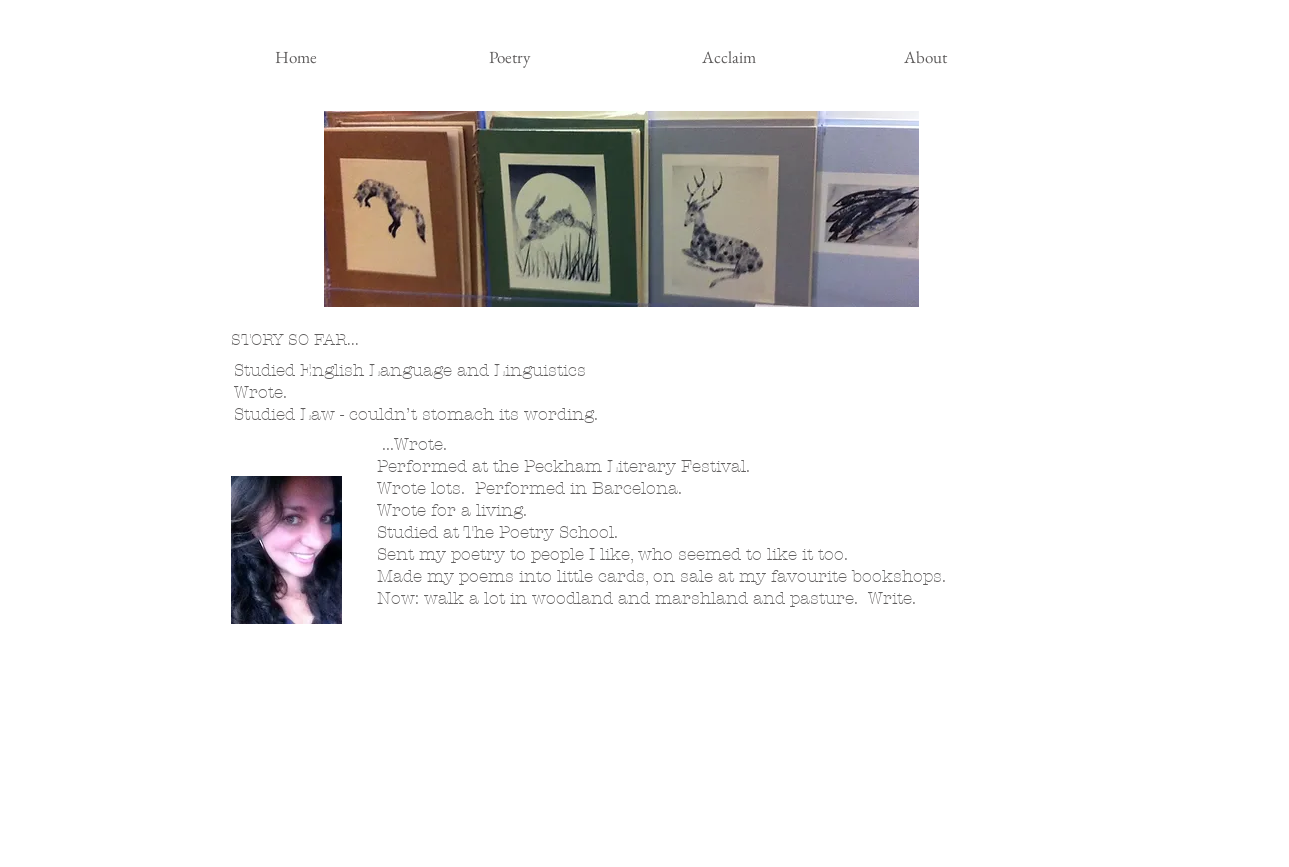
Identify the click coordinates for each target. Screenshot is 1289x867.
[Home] (296, 58)
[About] (926, 58)
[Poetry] (510, 58)
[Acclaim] (729, 58)
